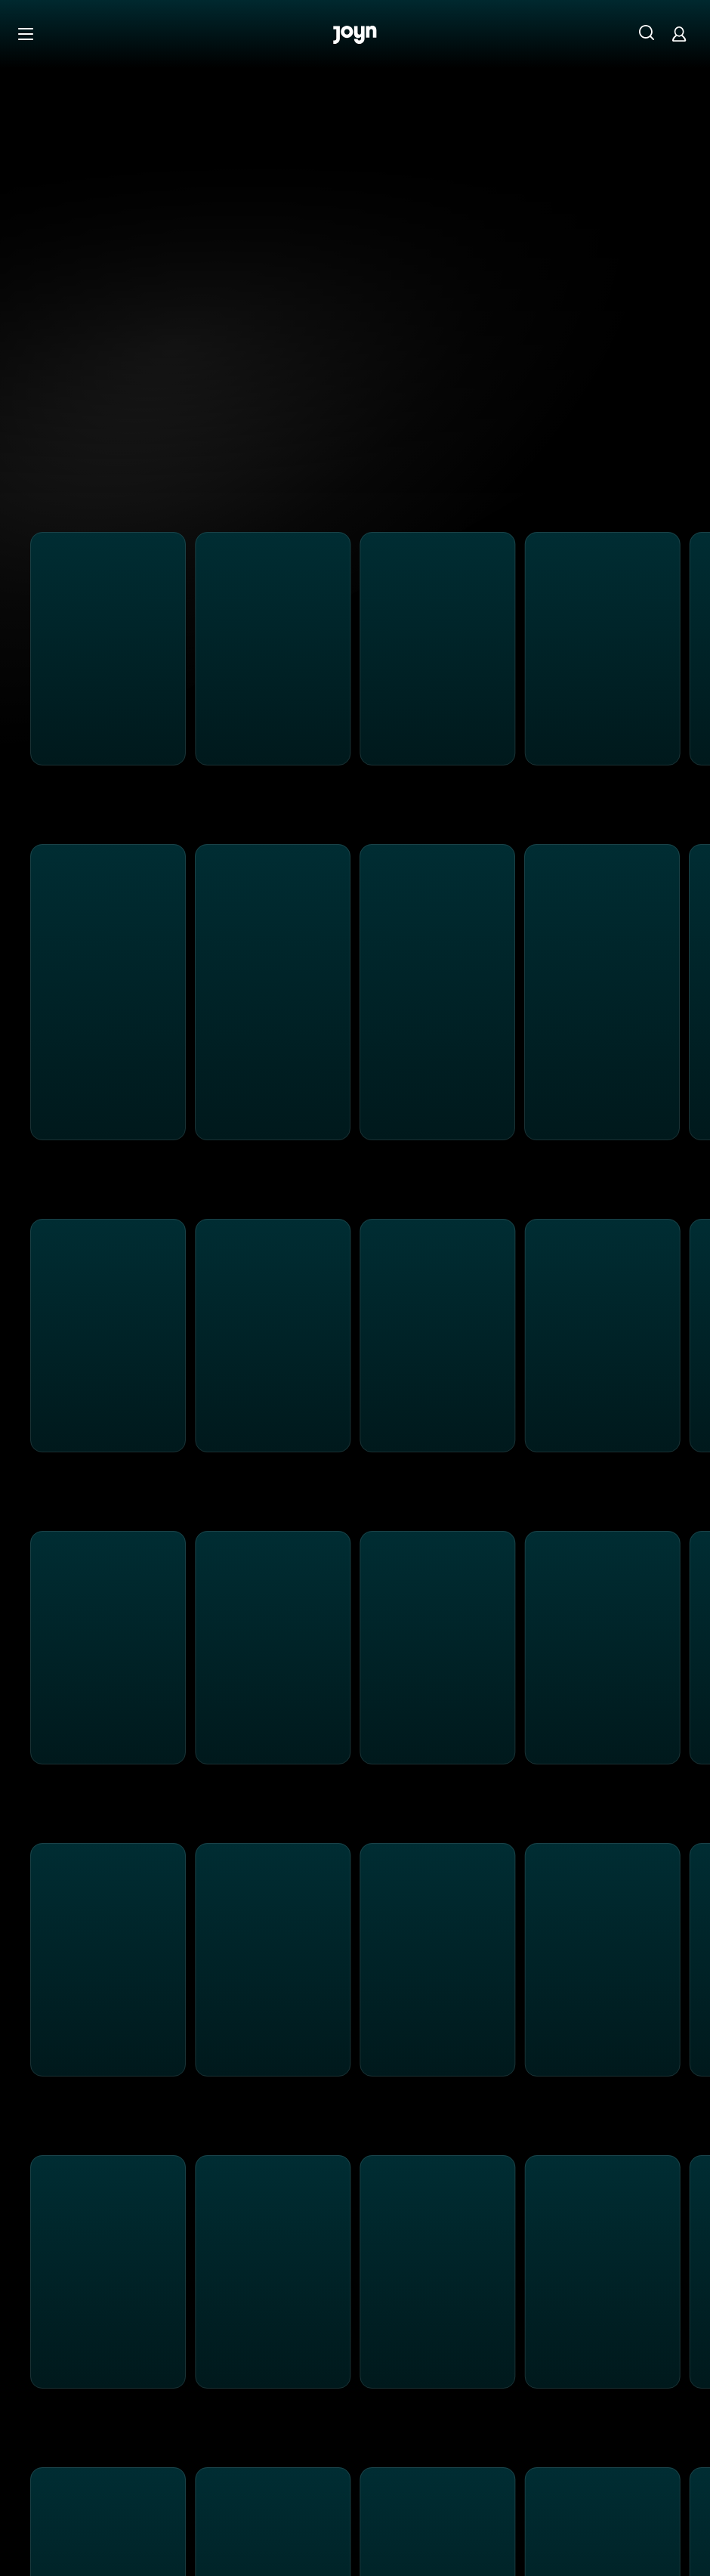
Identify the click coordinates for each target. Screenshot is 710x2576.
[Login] (679, 33)
